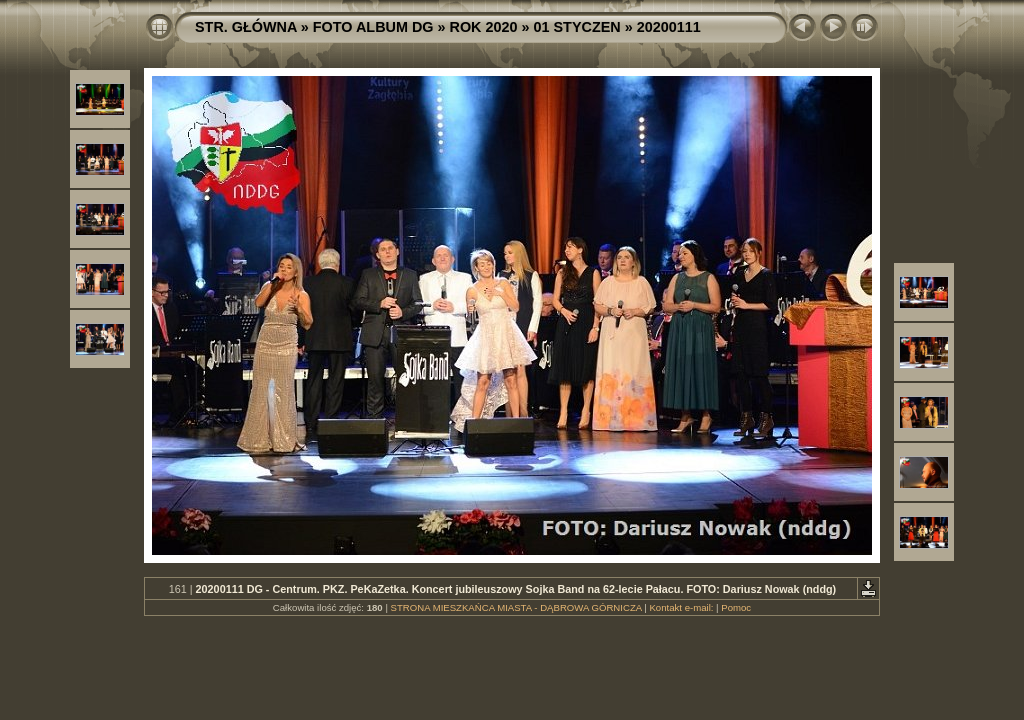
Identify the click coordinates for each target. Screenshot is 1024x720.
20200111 (669, 27)
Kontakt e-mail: (681, 607)
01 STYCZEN (577, 27)
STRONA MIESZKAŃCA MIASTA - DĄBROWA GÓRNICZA (516, 607)
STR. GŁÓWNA (246, 27)
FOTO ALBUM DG (373, 27)
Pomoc (736, 607)
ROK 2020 (484, 27)
